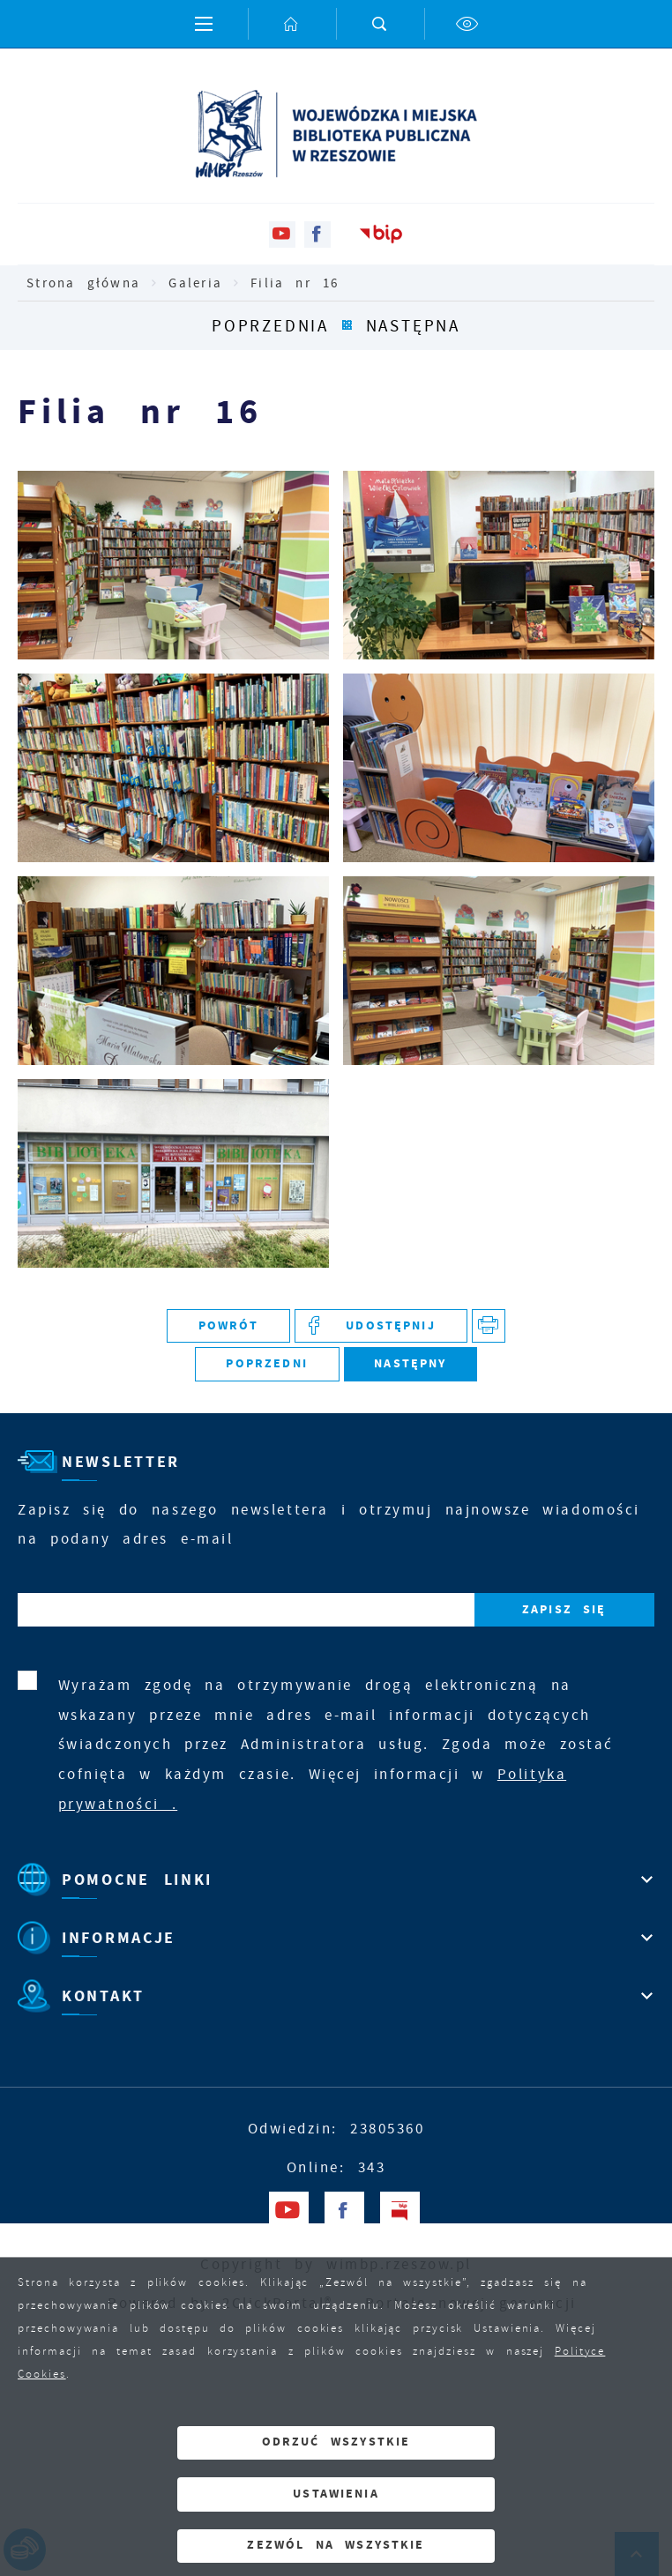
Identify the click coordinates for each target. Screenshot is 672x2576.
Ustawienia (335, 2493)
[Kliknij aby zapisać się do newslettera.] (564, 1610)
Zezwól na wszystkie (335, 2544)
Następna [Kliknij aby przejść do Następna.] (413, 326)
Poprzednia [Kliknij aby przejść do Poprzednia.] (270, 326)
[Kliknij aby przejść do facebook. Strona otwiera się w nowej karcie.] (317, 234)
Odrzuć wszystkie (336, 2441)
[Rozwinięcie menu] (336, 1879)
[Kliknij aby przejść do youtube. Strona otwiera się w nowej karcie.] (282, 234)
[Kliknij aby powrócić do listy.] (347, 326)
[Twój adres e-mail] (246, 1610)
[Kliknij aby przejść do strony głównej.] (292, 24)
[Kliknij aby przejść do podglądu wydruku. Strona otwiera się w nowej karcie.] (489, 1326)
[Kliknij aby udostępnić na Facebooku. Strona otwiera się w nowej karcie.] (381, 1326)
